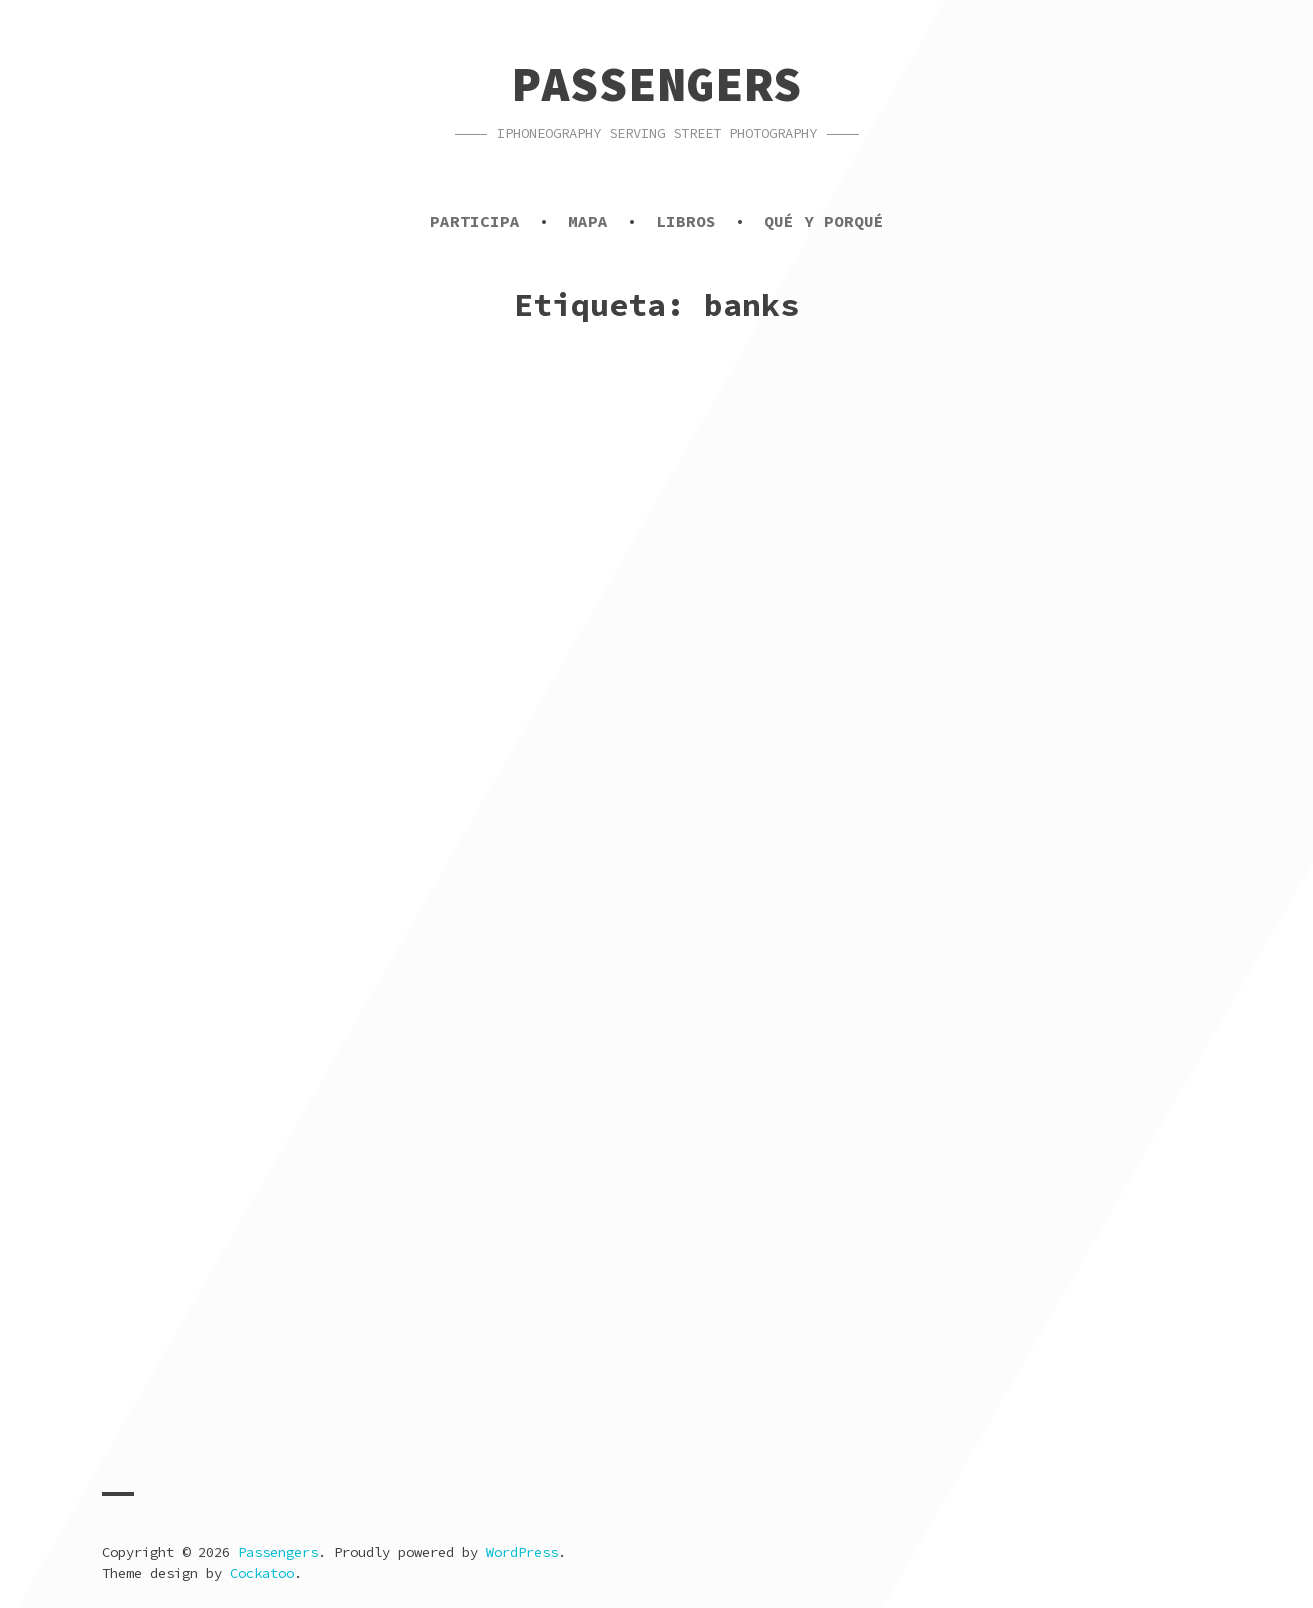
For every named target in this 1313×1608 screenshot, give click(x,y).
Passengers (657, 84)
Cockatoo (262, 1573)
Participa (475, 221)
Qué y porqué (824, 221)
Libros (686, 221)
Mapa (588, 221)
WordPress (522, 1552)
